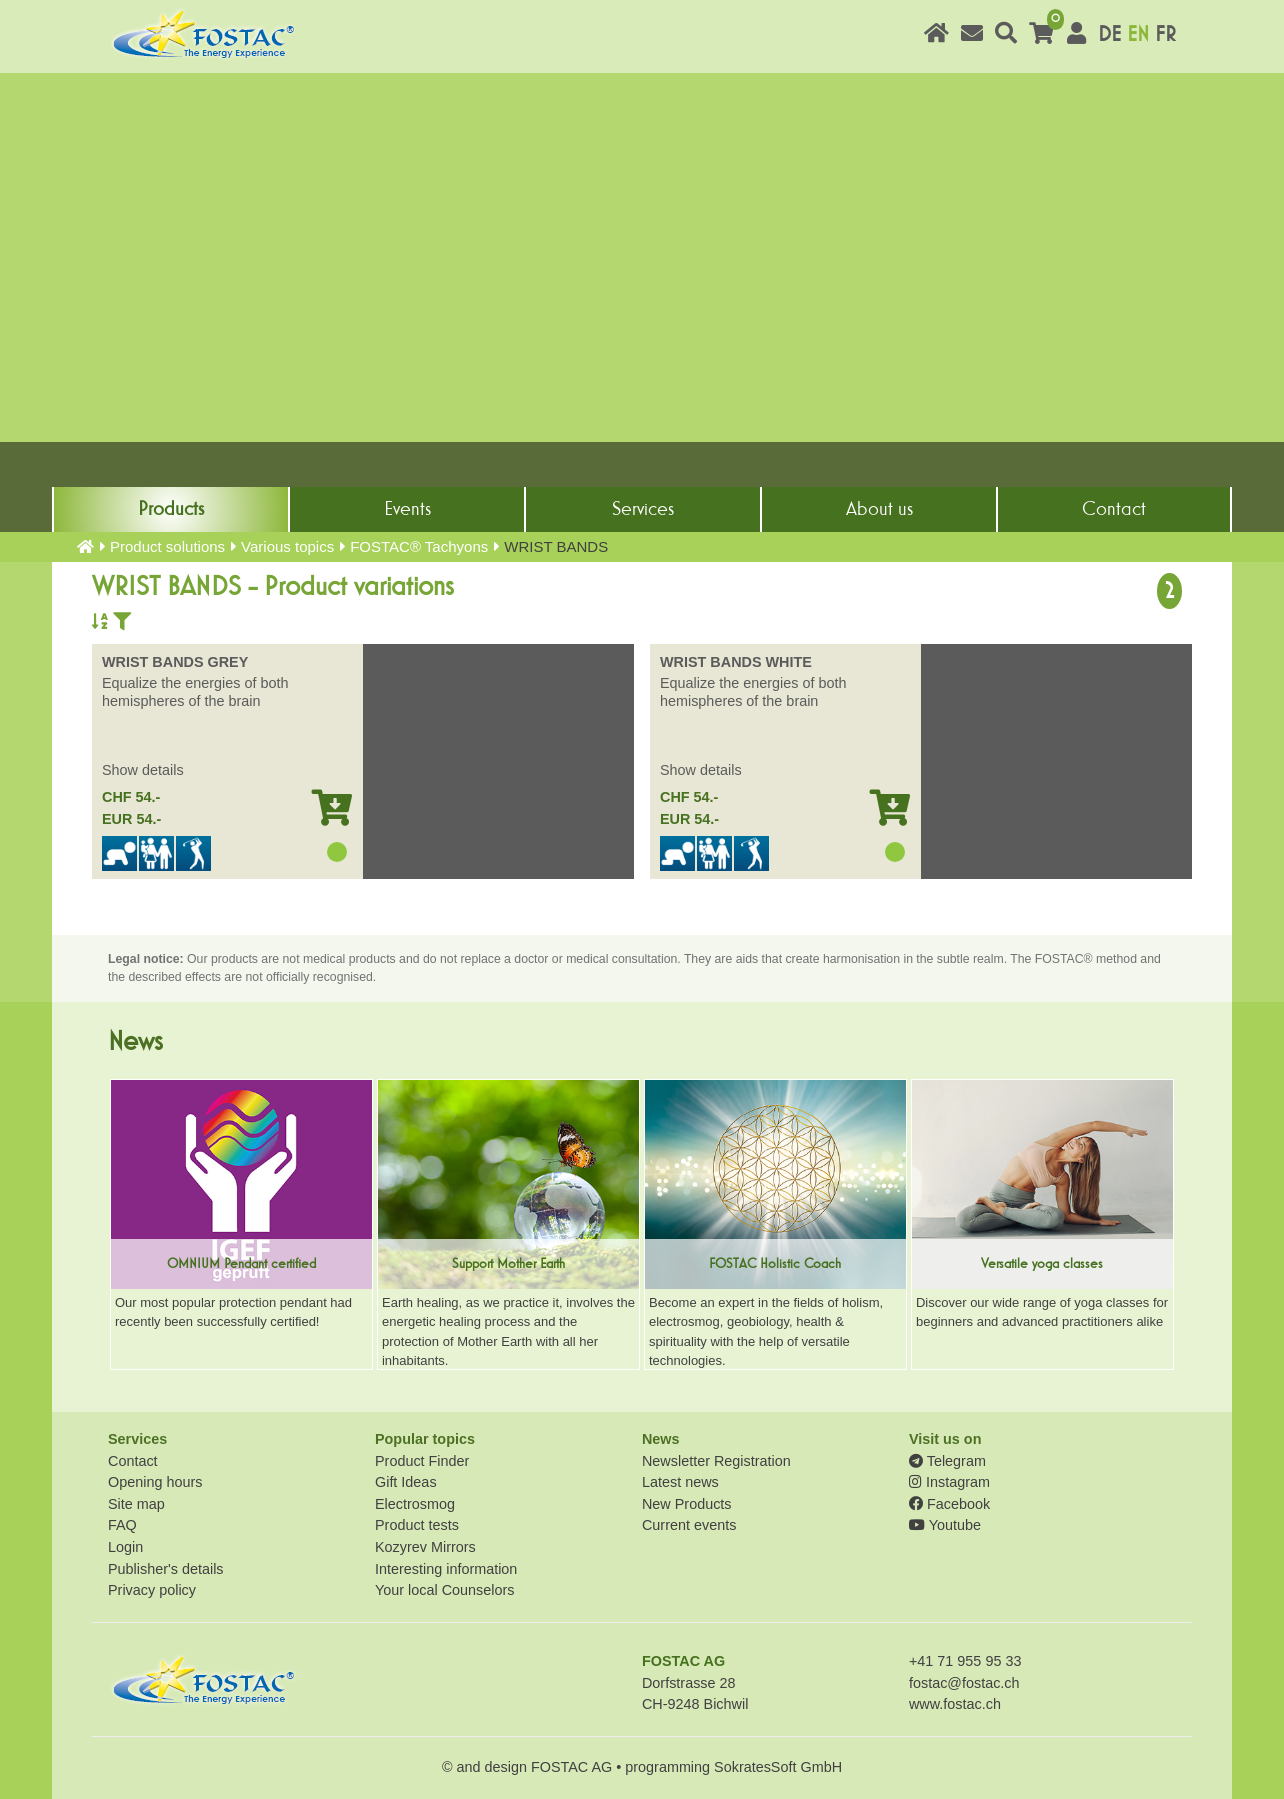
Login (125, 1547)
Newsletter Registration (716, 1461)
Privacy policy (152, 1590)
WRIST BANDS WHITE (736, 662)
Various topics (287, 546)
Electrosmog (415, 1504)
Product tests (417, 1525)
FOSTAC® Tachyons (419, 546)
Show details (143, 770)
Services (643, 509)
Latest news (680, 1482)
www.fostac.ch (955, 1704)
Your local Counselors (444, 1590)
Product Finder (422, 1461)
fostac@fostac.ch (964, 1683)
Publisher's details (166, 1569)
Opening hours (155, 1482)
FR (1165, 34)
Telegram (947, 1461)
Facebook (949, 1504)
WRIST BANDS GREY (175, 662)
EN (1138, 34)
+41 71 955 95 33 (965, 1661)
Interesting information (446, 1569)
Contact (1114, 509)
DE (1109, 34)
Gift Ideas (406, 1482)
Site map (136, 1504)
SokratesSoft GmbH (778, 1767)
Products (171, 509)
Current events (689, 1525)
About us (879, 509)
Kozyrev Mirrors (425, 1547)
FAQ (122, 1525)
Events (407, 509)
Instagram (949, 1482)
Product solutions (167, 546)
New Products (687, 1504)
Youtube (945, 1525)
